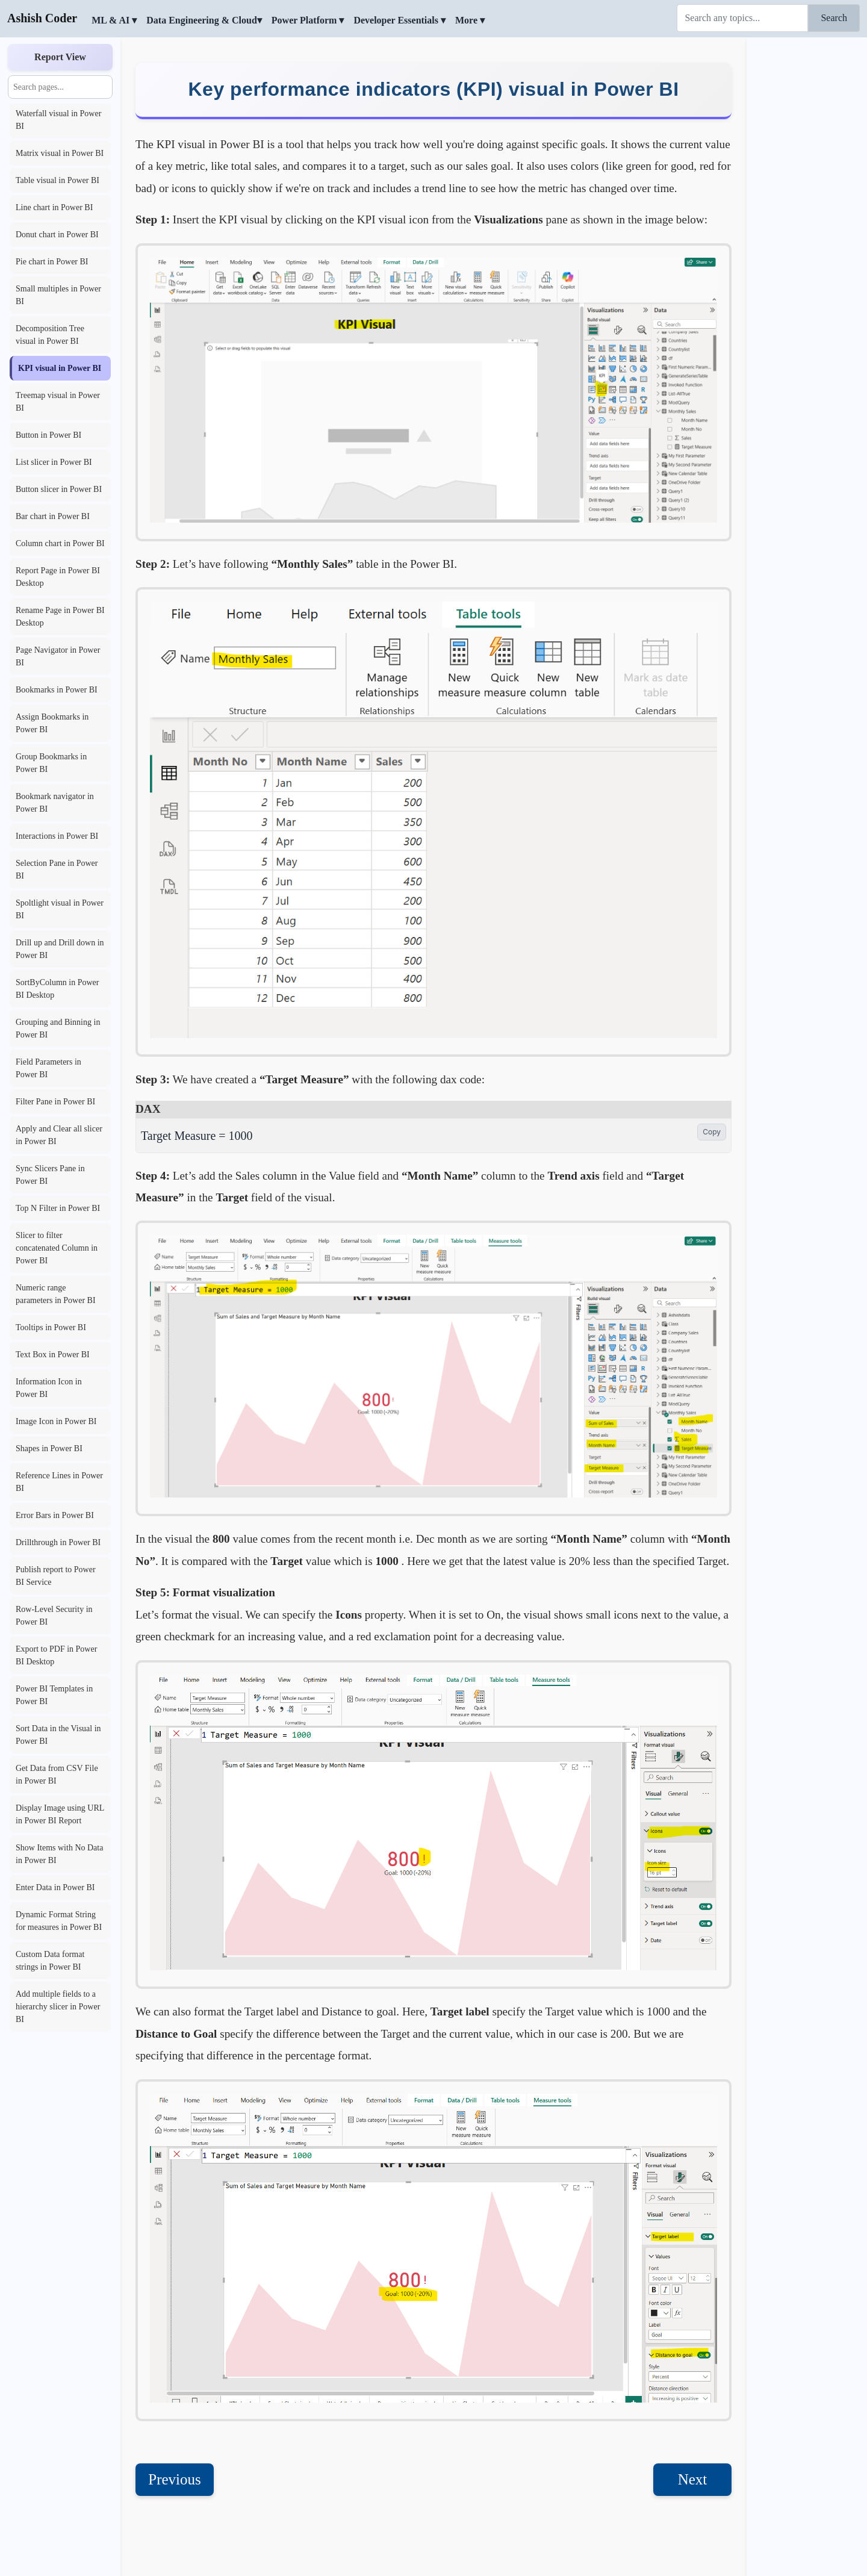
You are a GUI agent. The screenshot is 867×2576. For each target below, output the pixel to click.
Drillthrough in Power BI (58, 1542)
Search (834, 18)
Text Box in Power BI (53, 1354)
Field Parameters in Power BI (48, 1068)
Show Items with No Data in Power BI (59, 1854)
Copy (712, 1082)
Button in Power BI (48, 435)
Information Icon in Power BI (49, 1388)
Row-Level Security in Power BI (54, 1615)
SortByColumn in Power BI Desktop (57, 989)
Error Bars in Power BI (55, 1515)
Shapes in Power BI (49, 1448)
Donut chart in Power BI (57, 234)
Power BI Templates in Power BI (54, 1695)
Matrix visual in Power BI (60, 153)
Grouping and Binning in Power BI (58, 1028)
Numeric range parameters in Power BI (56, 1294)
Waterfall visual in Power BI (58, 120)
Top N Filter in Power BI (58, 1208)
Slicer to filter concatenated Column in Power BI (57, 1248)
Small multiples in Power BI (58, 295)
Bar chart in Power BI (53, 516)
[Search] (742, 18)
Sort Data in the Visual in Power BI (58, 1735)
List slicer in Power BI (54, 462)
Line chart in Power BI (54, 207)
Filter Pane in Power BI (55, 1101)
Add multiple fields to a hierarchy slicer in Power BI (58, 2007)
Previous (174, 2430)
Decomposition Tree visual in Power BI (50, 335)
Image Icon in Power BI (56, 1421)
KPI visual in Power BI (59, 368)
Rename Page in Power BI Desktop (60, 616)
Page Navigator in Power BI (58, 656)
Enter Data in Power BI (55, 1887)
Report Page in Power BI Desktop (58, 577)
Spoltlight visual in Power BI (60, 909)
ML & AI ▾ (114, 20)
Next (692, 2430)
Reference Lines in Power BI (59, 1482)
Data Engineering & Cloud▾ (204, 20)
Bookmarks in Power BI (57, 689)
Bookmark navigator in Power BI (55, 803)
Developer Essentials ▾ (399, 20)
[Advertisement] (807, 219)
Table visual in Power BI (57, 180)
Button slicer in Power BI (59, 489)
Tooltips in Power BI (51, 1327)
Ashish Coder (42, 18)
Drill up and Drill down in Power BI (60, 949)
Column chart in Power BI (60, 543)
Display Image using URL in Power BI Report (60, 1814)
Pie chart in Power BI (52, 261)
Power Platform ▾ (308, 20)
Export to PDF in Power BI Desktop (56, 1655)
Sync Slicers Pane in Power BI (50, 1175)
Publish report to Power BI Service (56, 1576)
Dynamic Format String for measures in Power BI (59, 1921)
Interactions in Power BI (57, 836)
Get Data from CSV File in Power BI (57, 1774)
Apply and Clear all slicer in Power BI (59, 1135)
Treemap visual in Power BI (58, 401)
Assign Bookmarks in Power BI (52, 723)
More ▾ (470, 20)
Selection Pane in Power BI (57, 869)
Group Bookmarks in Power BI (51, 763)
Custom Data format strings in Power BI (50, 1960)
